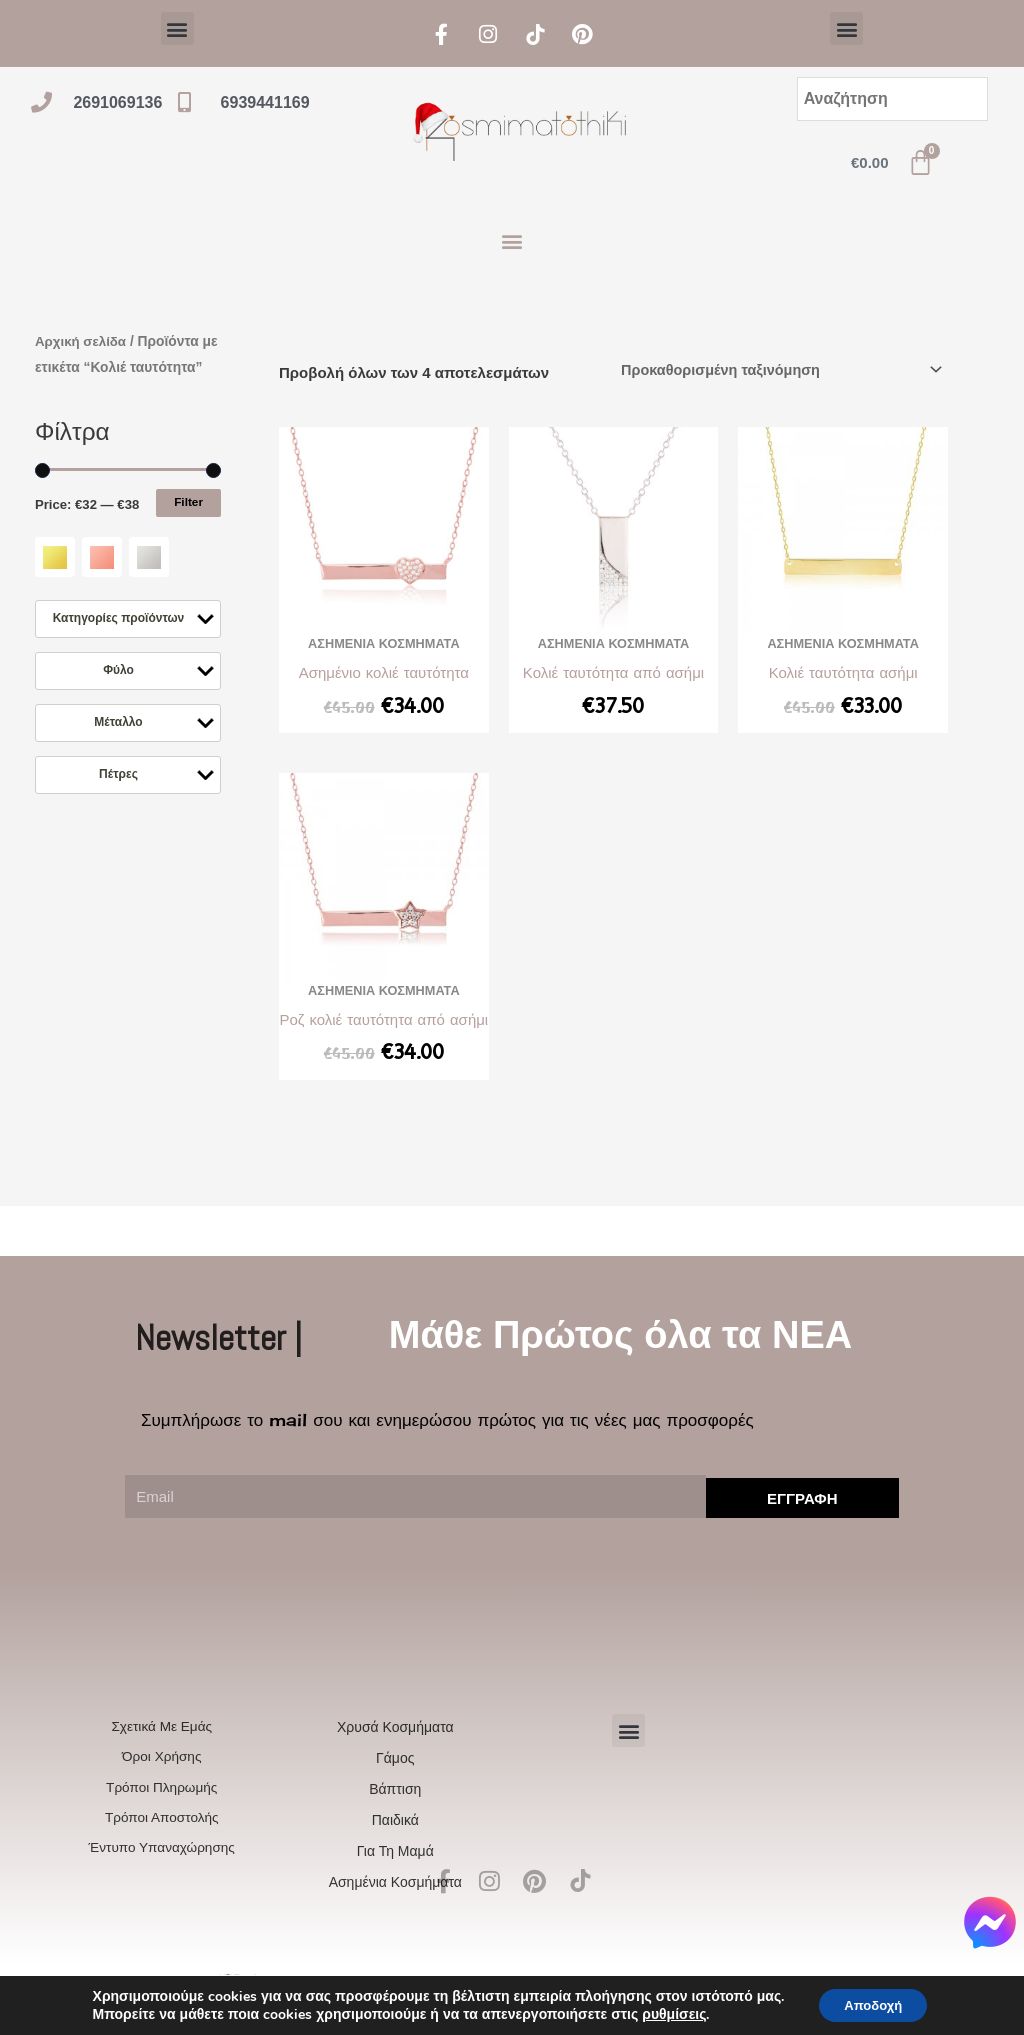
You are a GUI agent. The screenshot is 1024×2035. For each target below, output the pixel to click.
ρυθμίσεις (667, 2013)
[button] (177, 28)
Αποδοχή (873, 2003)
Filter (188, 527)
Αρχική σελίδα (82, 341)
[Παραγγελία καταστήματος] (772, 370)
